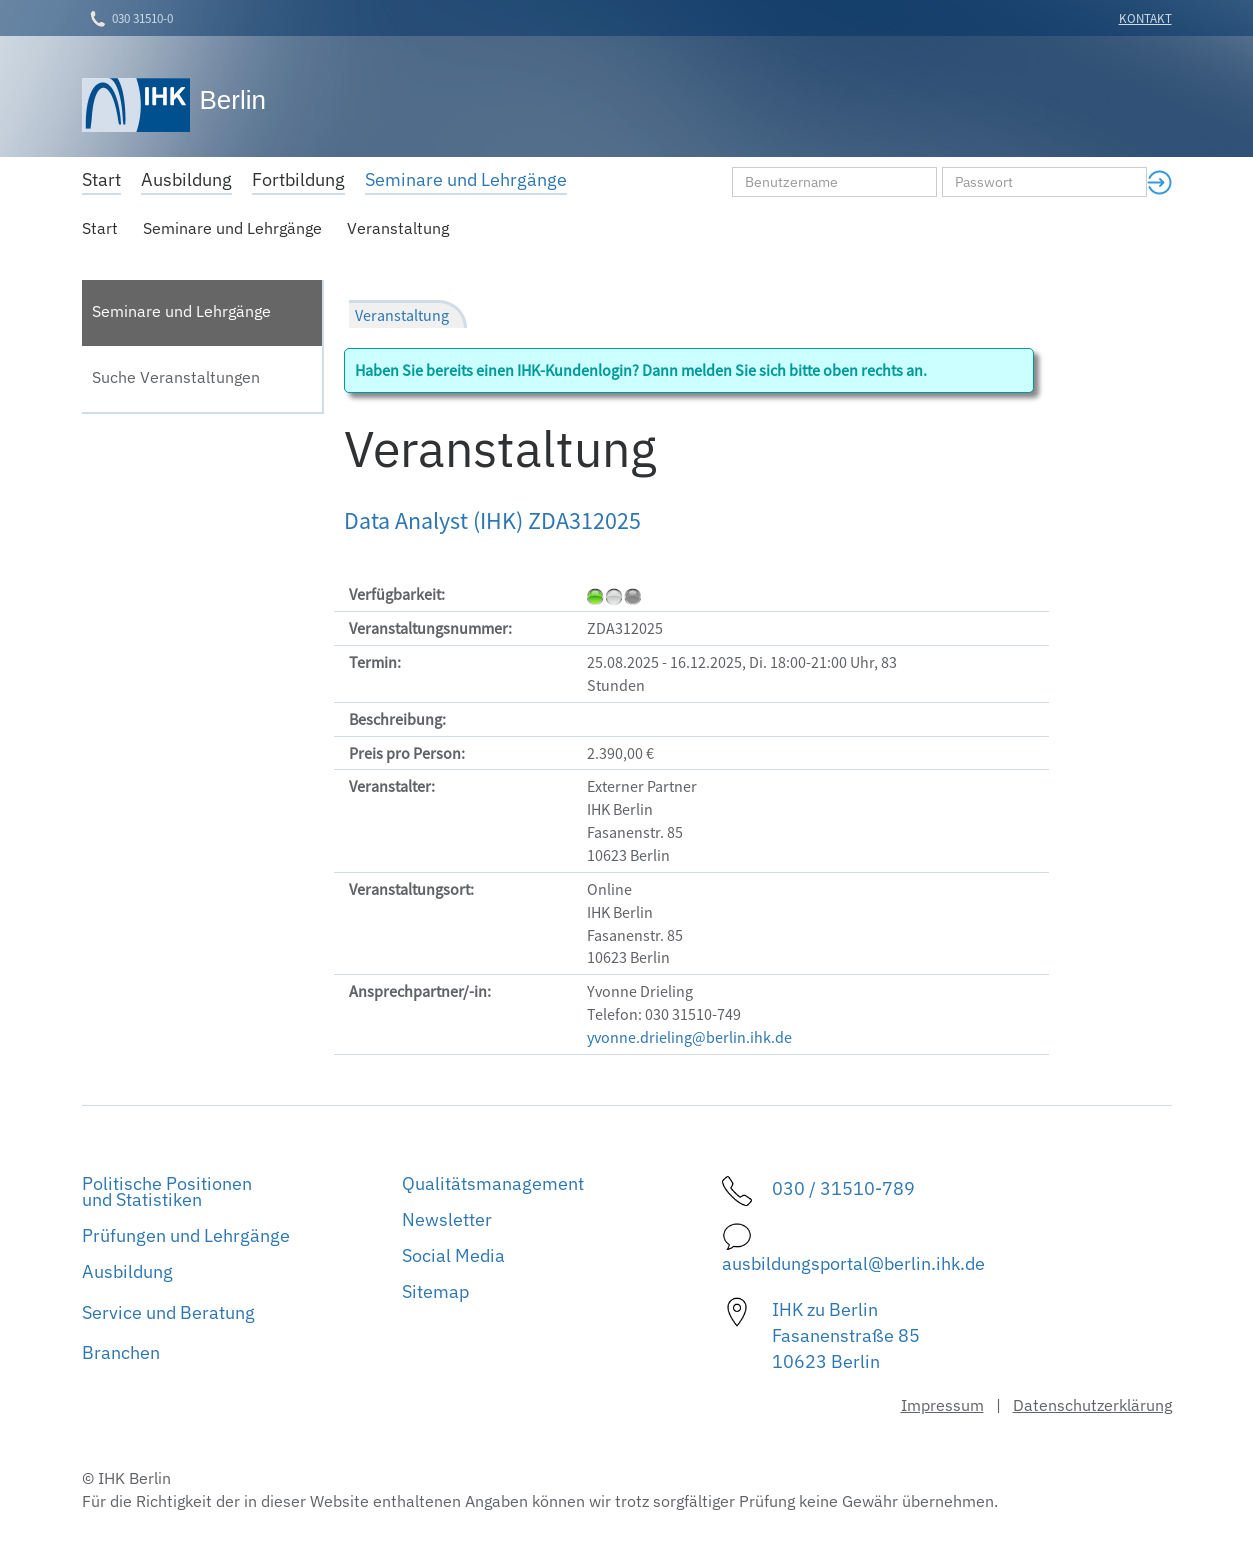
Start (100, 228)
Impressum (942, 1405)
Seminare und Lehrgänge (232, 228)
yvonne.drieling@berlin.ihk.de (689, 1037)
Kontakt (1145, 18)
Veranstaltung (398, 228)
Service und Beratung (168, 1312)
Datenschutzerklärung (1092, 1405)
